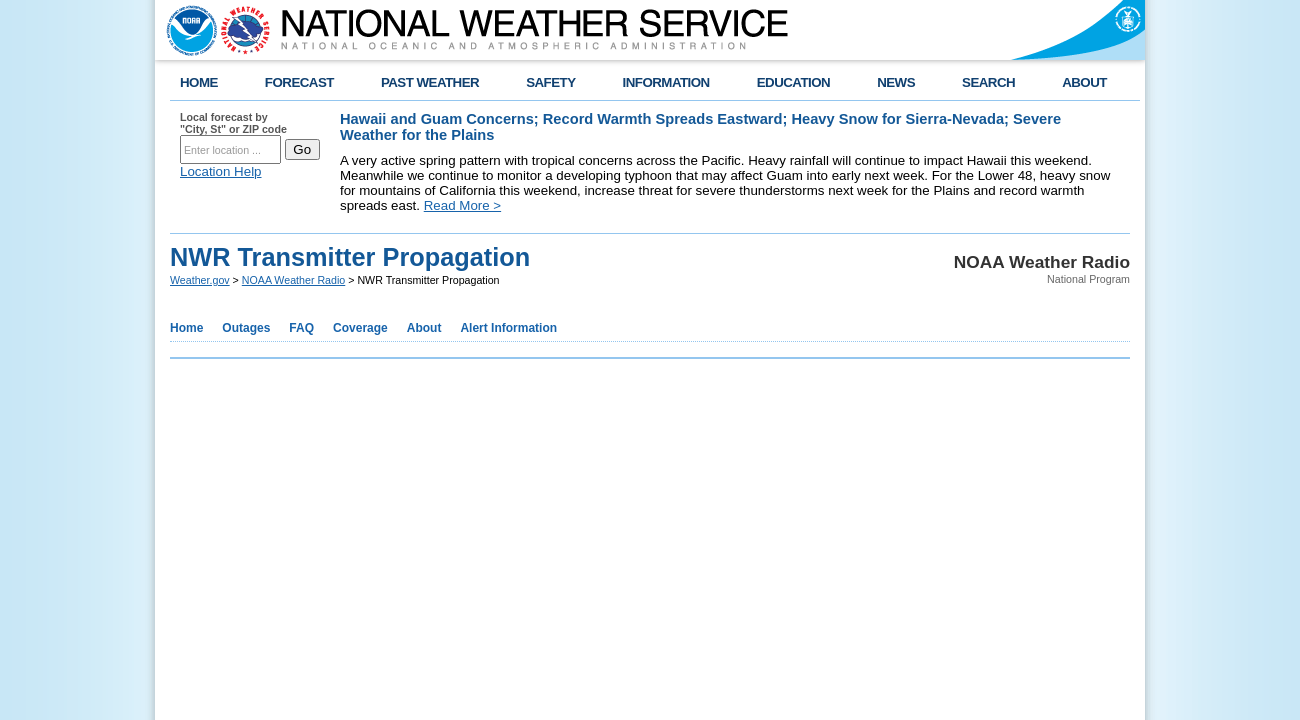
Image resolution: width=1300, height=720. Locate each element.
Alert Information (508, 328)
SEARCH (988, 82)
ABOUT (1084, 82)
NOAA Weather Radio (293, 280)
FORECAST (299, 82)
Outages (246, 328)
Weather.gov (200, 280)
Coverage (360, 328)
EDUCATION (793, 82)
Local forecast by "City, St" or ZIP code (233, 123)
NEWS (896, 82)
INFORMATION (666, 82)
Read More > (462, 205)
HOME (199, 82)
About (424, 328)
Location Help (221, 171)
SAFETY (550, 82)
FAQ (301, 328)
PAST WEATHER (430, 82)
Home (186, 328)
